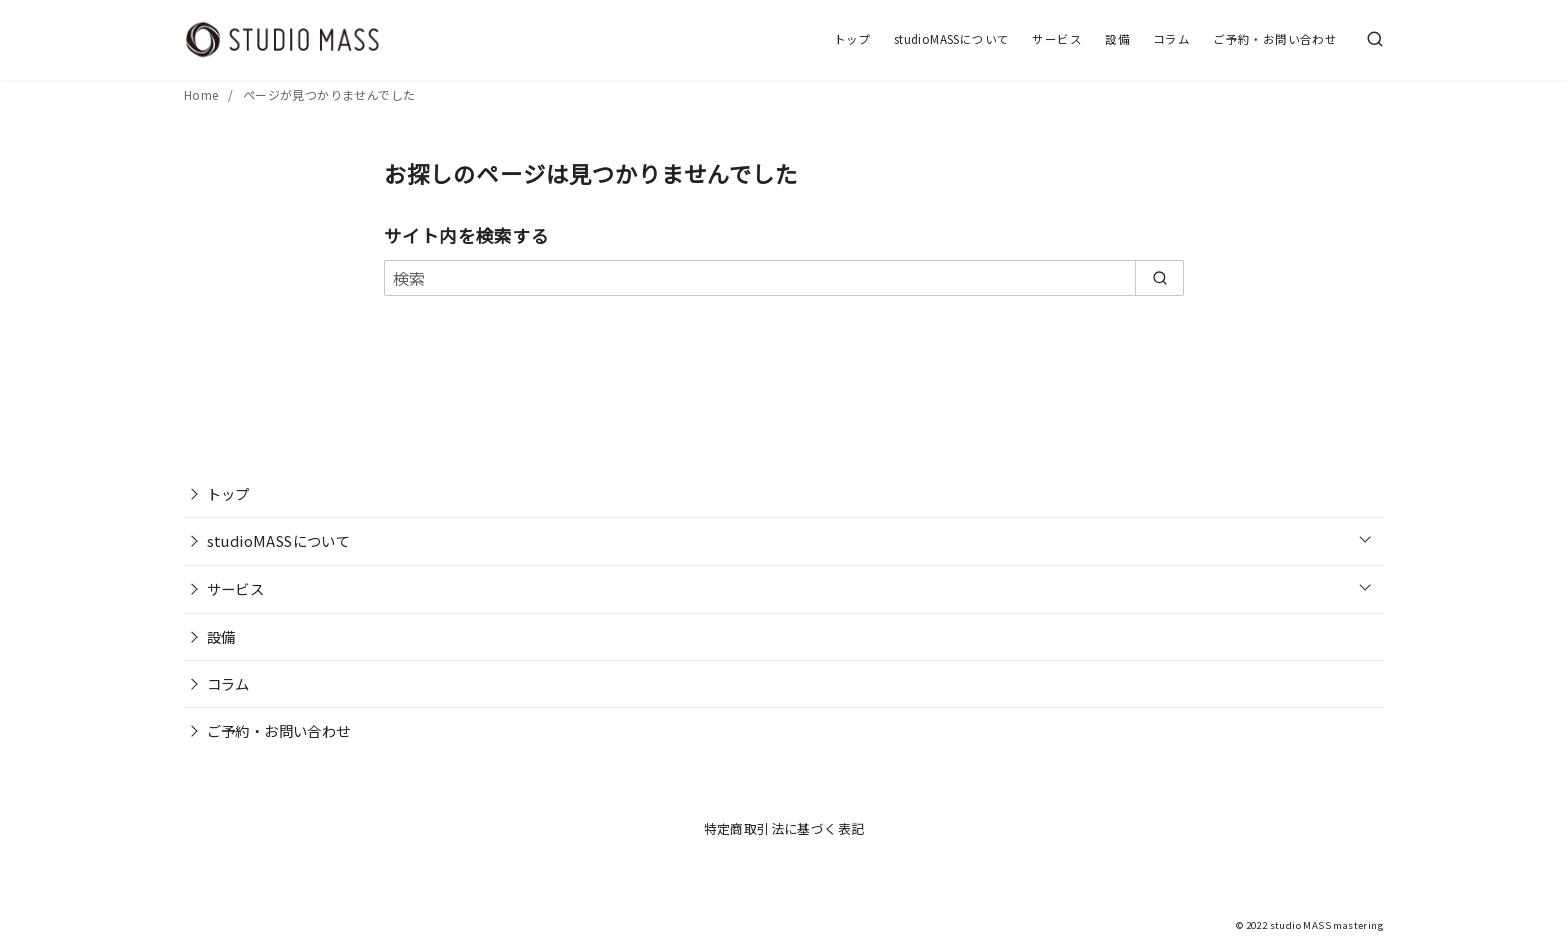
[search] (1159, 278)
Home (203, 94)
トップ (852, 39)
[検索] (1375, 40)
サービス (1057, 39)
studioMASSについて (952, 39)
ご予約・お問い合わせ (1275, 39)
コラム (1171, 39)
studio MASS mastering (1327, 925)
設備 (1117, 39)
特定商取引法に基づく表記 (784, 828)
